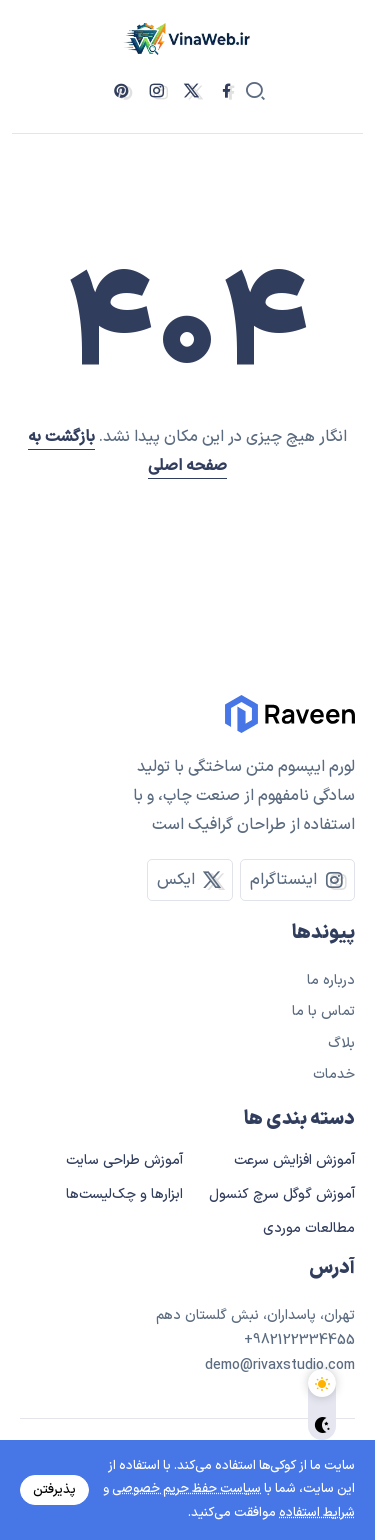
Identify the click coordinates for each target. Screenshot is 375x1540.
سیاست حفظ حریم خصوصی (186, 1489)
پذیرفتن (54, 1490)
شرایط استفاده (317, 1513)
